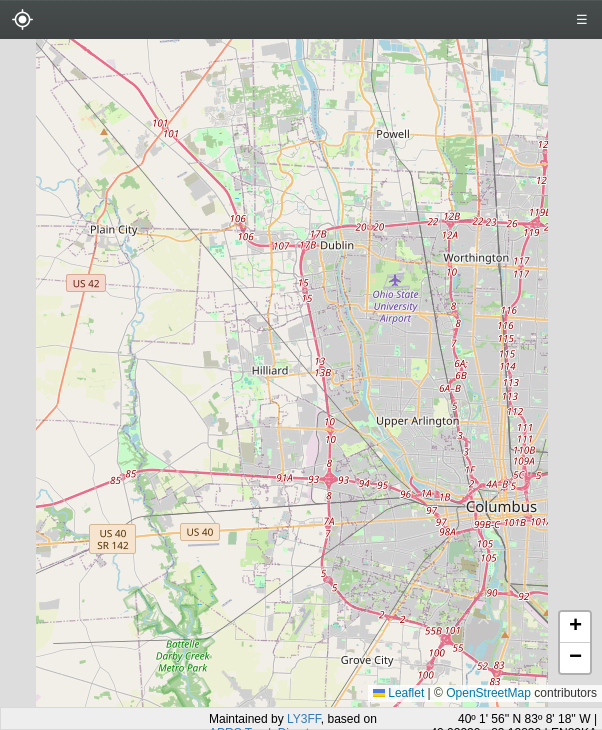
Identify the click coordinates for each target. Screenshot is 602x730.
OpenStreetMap (488, 693)
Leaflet (398, 693)
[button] (575, 627)
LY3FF (304, 719)
